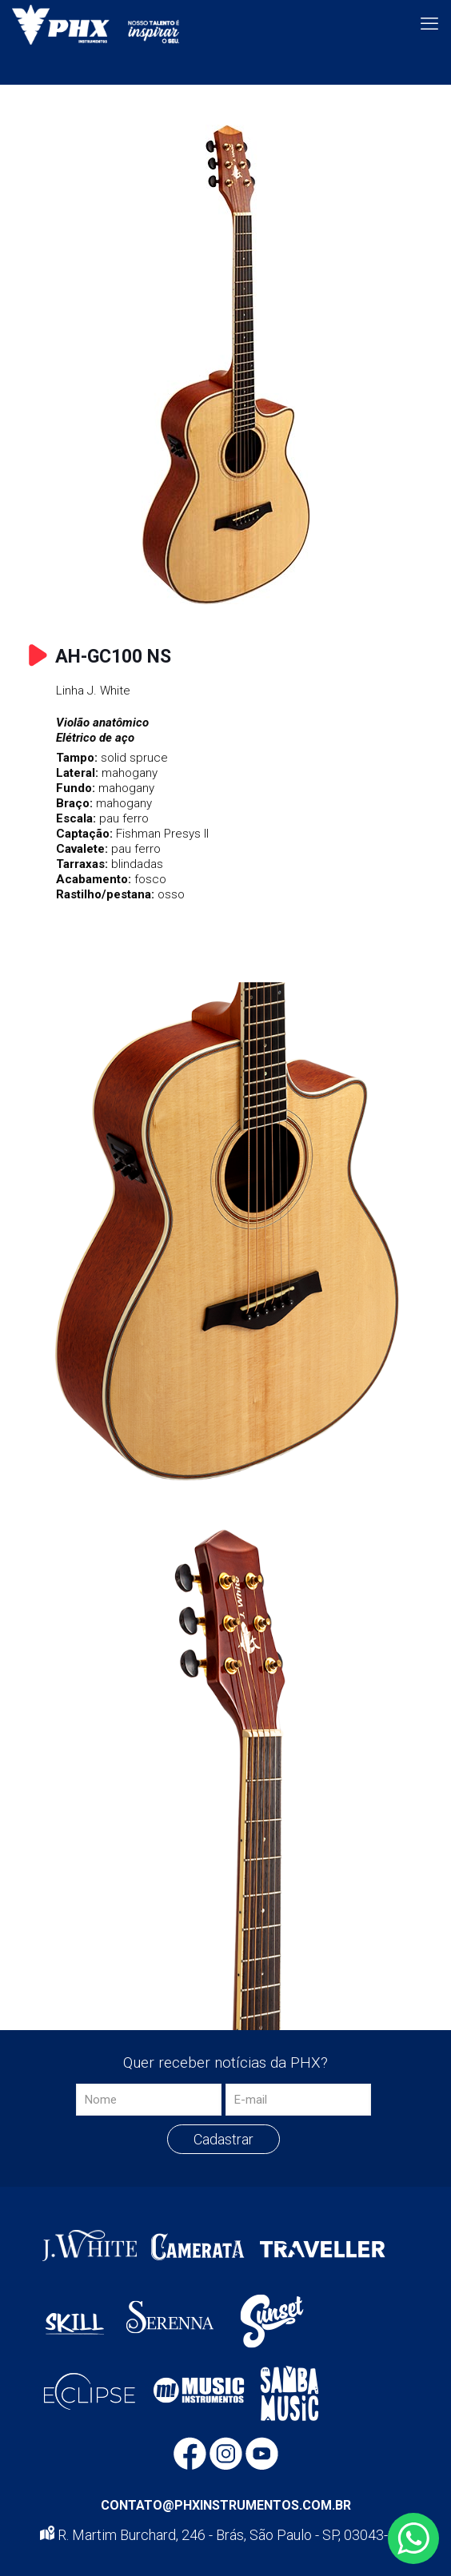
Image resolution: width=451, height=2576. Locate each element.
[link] (225, 364)
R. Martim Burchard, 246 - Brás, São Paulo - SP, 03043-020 (226, 2534)
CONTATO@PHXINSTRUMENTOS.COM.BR (226, 2505)
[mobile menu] (429, 24)
